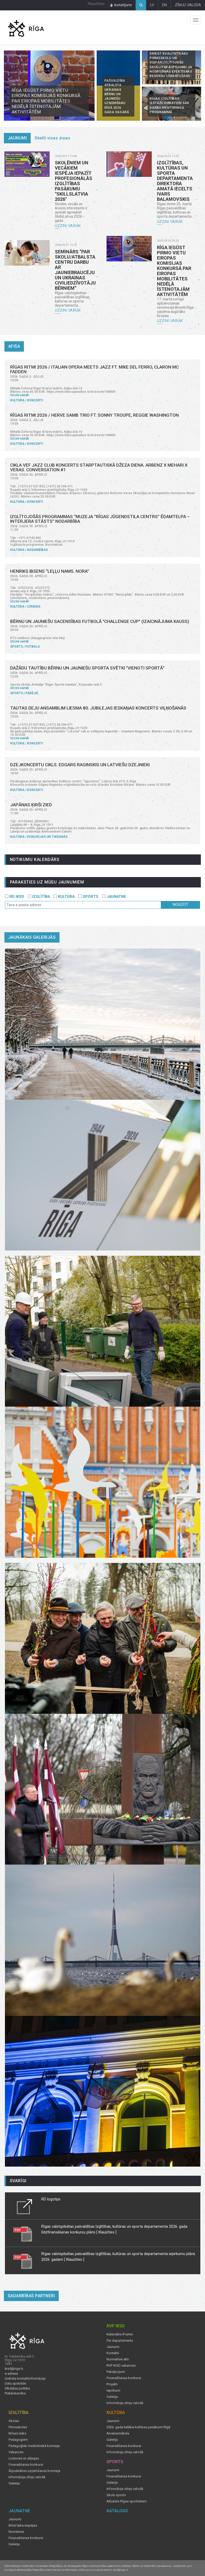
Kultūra (17, 400)
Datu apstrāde (15, 2383)
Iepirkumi (113, 2390)
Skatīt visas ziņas (52, 138)
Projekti (112, 2384)
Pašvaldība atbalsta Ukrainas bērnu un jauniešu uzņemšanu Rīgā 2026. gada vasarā (116, 96)
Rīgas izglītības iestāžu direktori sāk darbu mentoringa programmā (169, 105)
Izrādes (33, 606)
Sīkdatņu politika (17, 2388)
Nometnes (16, 2532)
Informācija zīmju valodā (125, 2403)
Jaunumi (17, 138)
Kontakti (113, 2353)
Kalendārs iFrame (120, 2334)
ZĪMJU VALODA (188, 5)
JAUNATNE (114, 896)
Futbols (32, 646)
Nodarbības (37, 550)
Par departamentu (120, 2340)
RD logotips (51, 2199)
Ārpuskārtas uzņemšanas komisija (34, 2471)
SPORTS (88, 896)
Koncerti (35, 400)
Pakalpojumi (116, 2372)
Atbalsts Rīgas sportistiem (127, 2501)
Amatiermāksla (118, 2433)
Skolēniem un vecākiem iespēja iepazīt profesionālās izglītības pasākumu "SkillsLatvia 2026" (73, 181)
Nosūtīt (180, 905)
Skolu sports (116, 2495)
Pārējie (31, 693)
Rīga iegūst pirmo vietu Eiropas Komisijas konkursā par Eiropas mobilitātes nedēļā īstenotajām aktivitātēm (46, 101)
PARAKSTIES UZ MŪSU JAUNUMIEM (47, 882)
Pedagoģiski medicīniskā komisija (34, 2446)
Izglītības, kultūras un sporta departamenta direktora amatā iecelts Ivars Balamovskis (175, 181)
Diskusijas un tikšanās (47, 837)
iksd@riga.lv (14, 2369)
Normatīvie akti (118, 2359)
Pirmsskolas (18, 2427)
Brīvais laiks (17, 2433)
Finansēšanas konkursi (124, 2378)
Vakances (16, 2452)
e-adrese (11, 2373)
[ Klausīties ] (106, 2232)
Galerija (112, 2397)
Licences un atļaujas (24, 2458)
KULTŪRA (64, 896)
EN (164, 5)
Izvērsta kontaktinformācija (25, 2378)
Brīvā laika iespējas (23, 2525)
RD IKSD (14, 896)
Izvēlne (196, 20)
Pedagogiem (18, 2440)
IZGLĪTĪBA (39, 896)
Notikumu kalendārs (34, 859)
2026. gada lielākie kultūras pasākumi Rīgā (138, 2427)
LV (152, 5)
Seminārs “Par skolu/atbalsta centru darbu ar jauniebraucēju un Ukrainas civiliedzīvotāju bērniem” (75, 270)
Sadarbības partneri (31, 2295)
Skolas (14, 2421)
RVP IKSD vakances (121, 2365)
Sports (16, 646)
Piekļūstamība (15, 2393)
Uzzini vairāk (68, 226)
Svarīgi (18, 2180)
